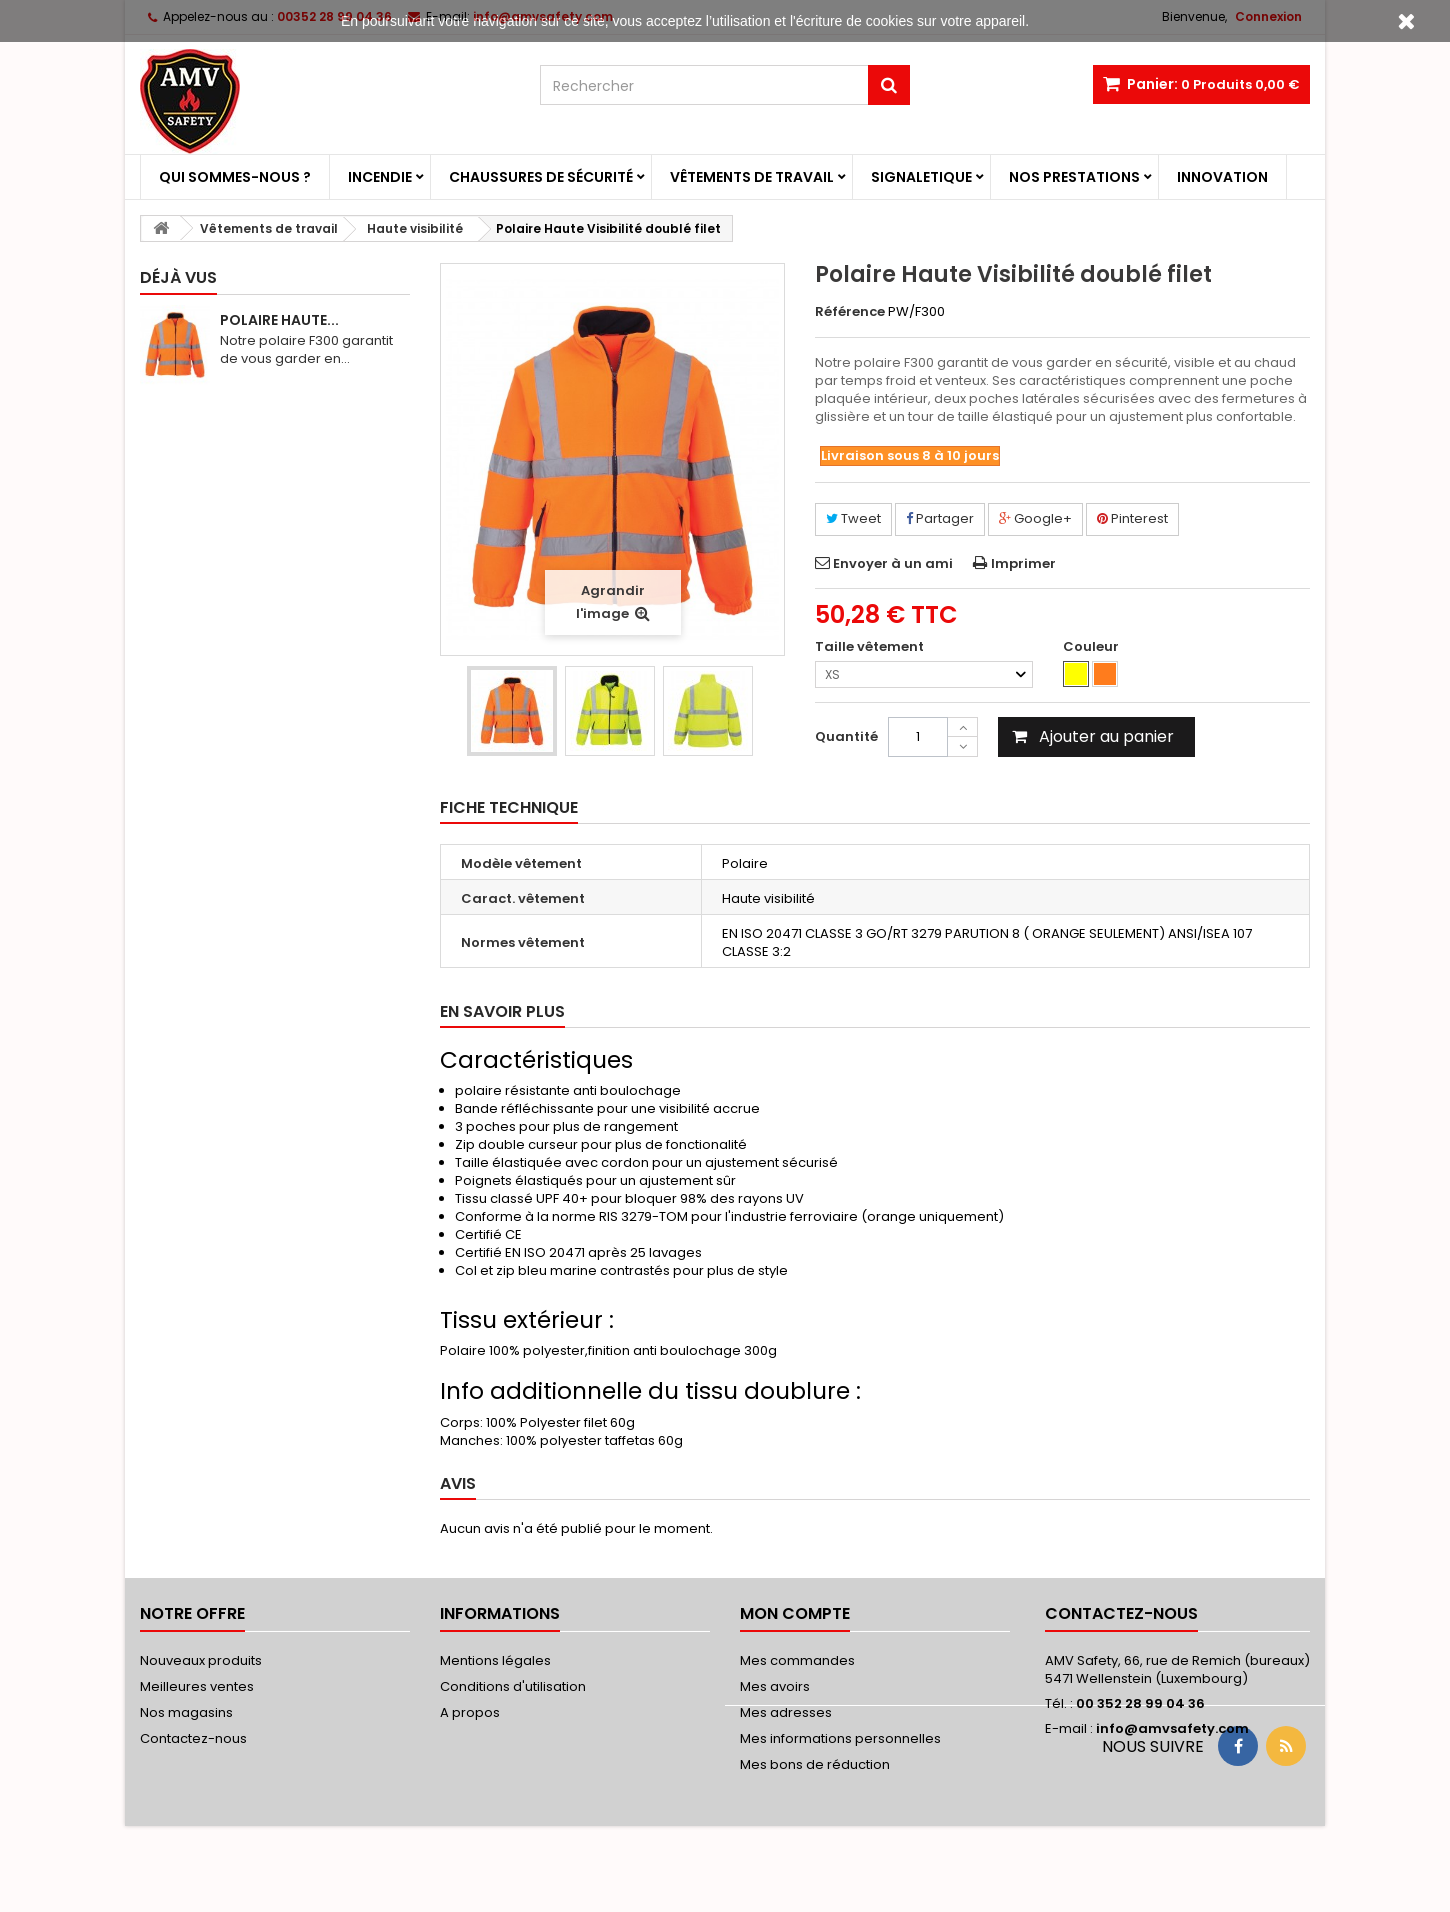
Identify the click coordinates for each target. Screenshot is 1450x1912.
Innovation (1222, 177)
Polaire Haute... (279, 320)
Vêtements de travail (752, 177)
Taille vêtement (871, 647)
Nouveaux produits (201, 1660)
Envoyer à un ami (893, 563)
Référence (850, 312)
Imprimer (1023, 563)
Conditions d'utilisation (513, 1686)
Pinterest (1132, 518)
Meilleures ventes (197, 1686)
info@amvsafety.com (1172, 1728)
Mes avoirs (775, 1686)
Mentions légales (495, 1660)
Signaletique (921, 177)
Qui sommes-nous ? (235, 177)
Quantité (846, 736)
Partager (940, 518)
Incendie (380, 177)
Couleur (1092, 647)
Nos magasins (186, 1712)
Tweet (853, 518)
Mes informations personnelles (840, 1738)
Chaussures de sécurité (541, 177)
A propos (470, 1712)
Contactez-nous (193, 1738)
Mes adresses (786, 1712)
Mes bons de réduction (815, 1764)
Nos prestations (1074, 177)
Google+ (1035, 518)
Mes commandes (797, 1660)
